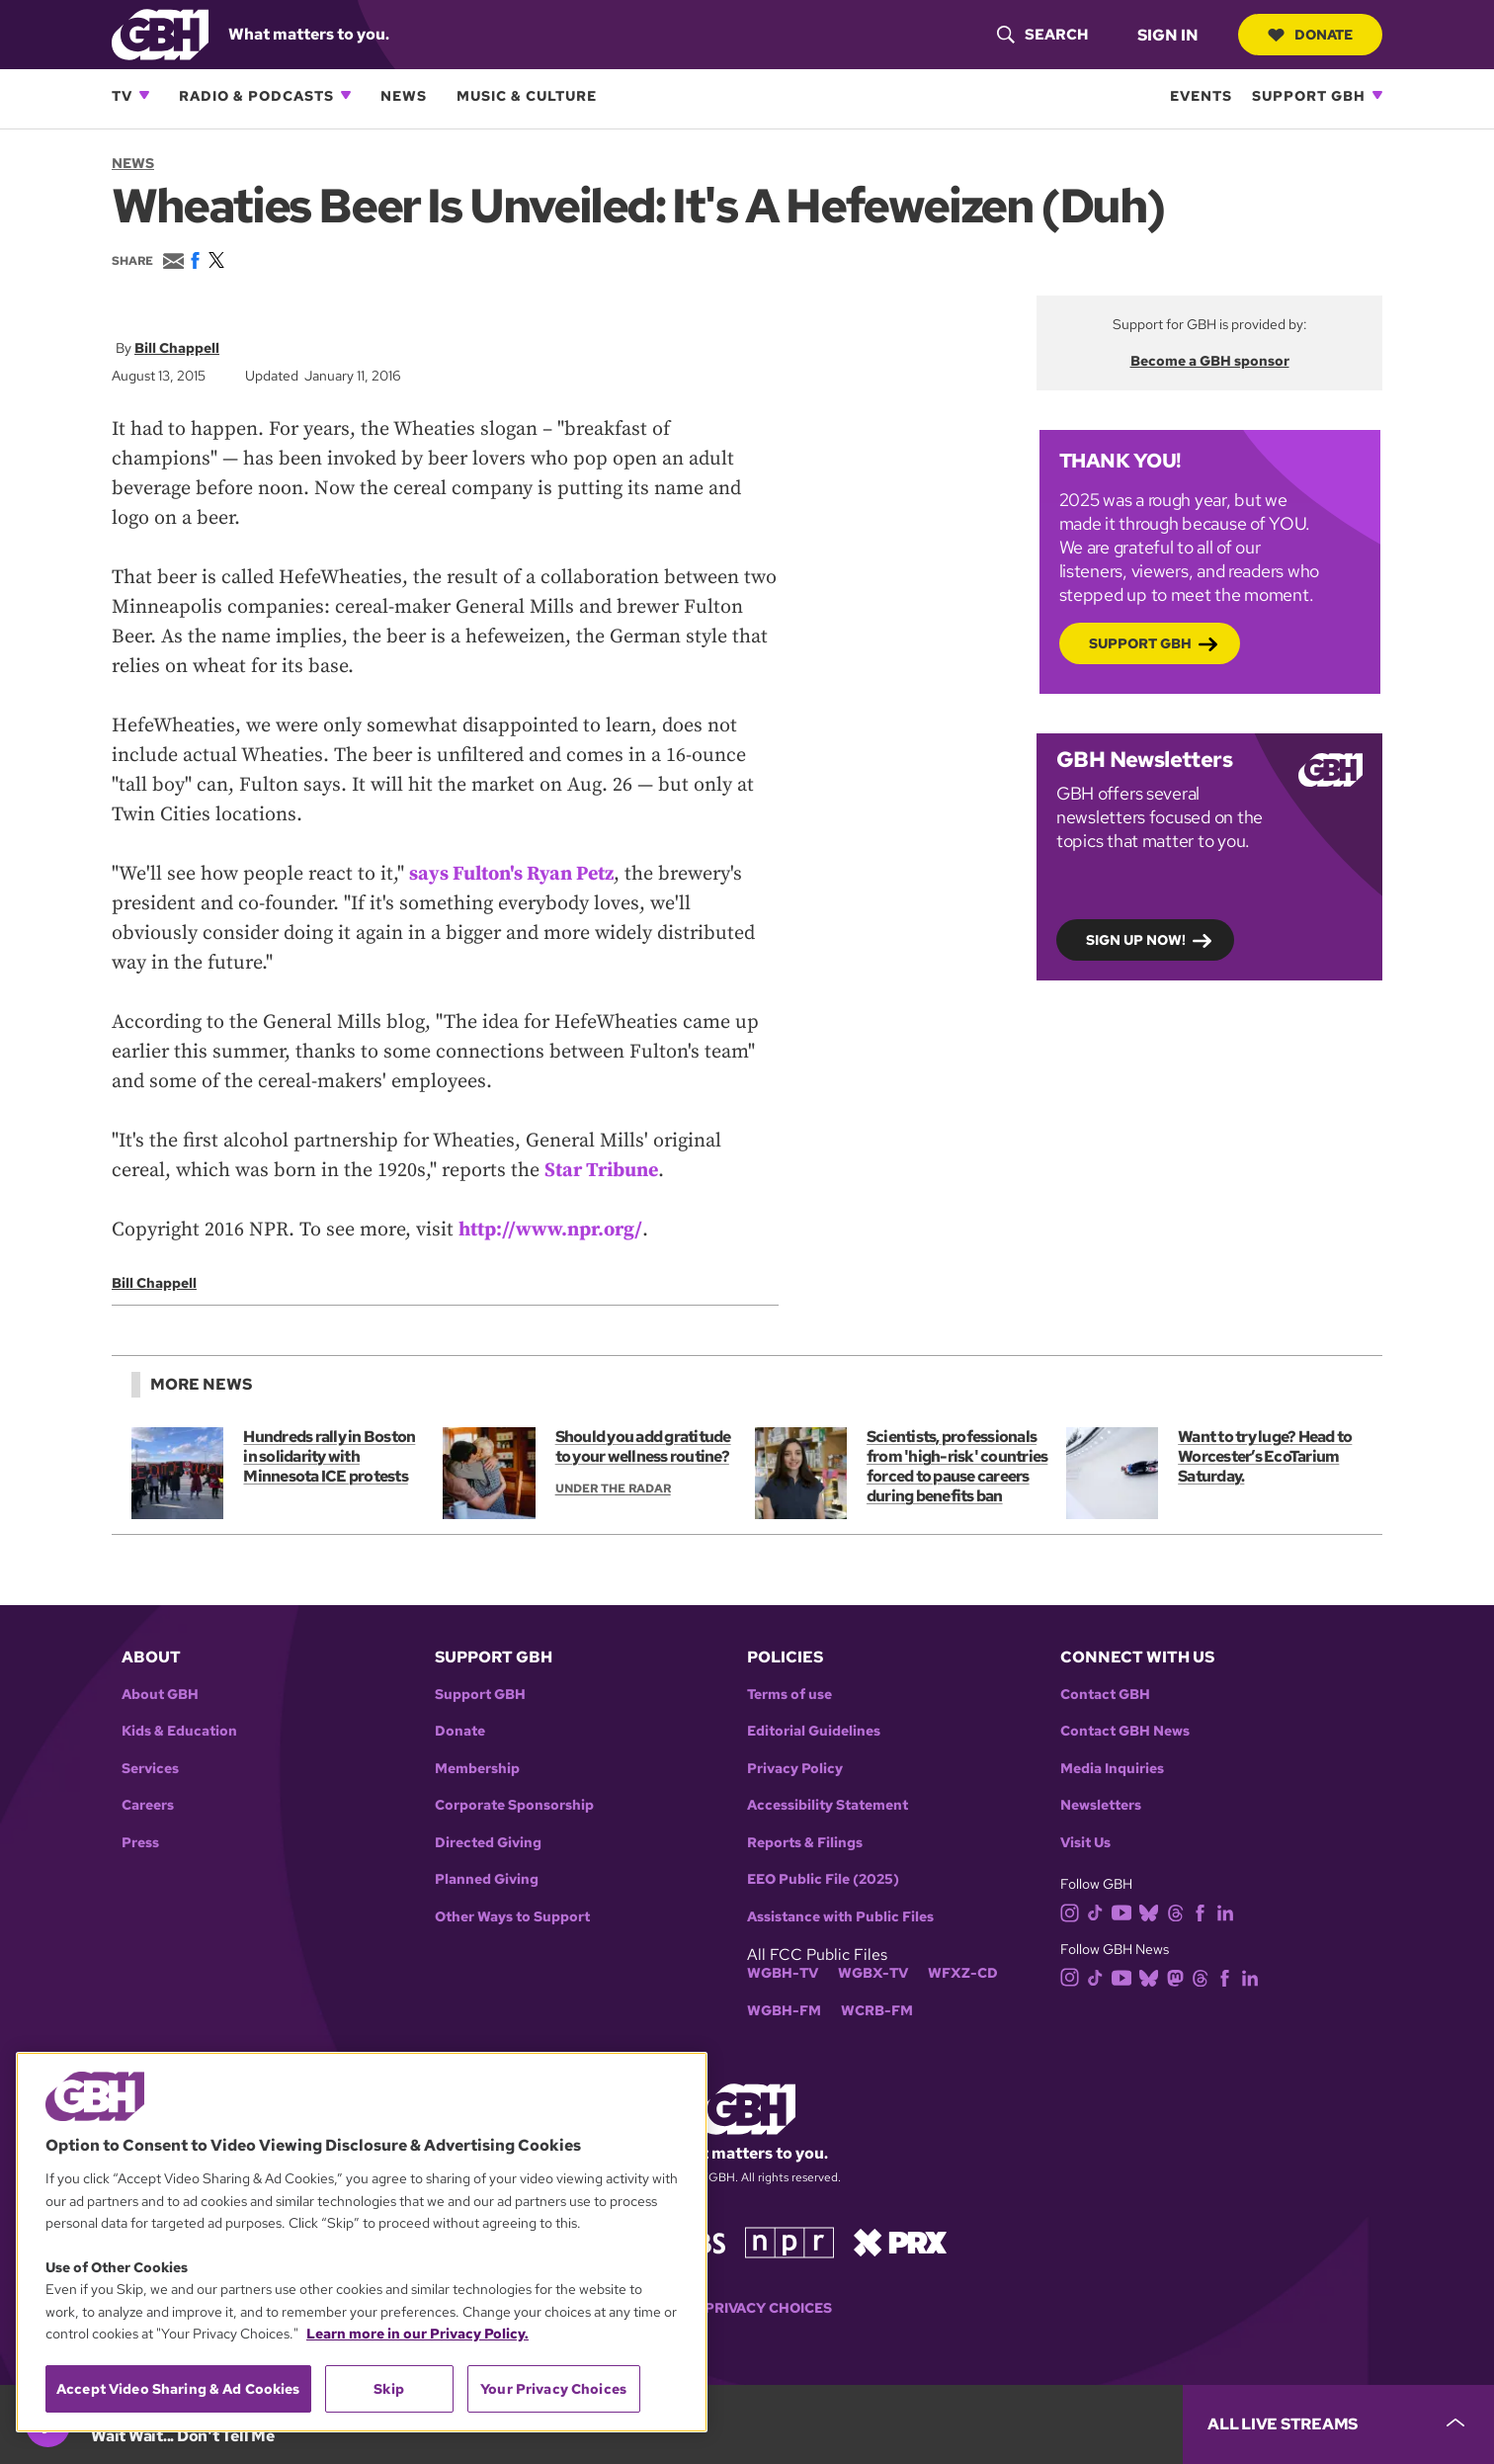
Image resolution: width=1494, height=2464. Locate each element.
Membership (477, 1768)
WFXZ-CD (963, 1973)
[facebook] (1204, 1911)
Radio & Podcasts (256, 95)
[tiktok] (1099, 1911)
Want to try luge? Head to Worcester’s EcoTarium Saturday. (1265, 1456)
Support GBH (1309, 95)
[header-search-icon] (1042, 34)
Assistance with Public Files (840, 1917)
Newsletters (1100, 1805)
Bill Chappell (176, 348)
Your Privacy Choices (747, 2308)
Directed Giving (488, 1842)
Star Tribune (601, 1170)
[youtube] (1125, 1911)
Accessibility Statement (827, 1805)
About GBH (160, 1694)
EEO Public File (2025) (823, 1879)
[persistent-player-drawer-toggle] (1338, 2424)
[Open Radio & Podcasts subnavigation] (346, 95)
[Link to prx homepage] (900, 2241)
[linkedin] (1229, 1911)
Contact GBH (1105, 1694)
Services (150, 1768)
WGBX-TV (873, 1973)
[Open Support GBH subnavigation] (1377, 95)
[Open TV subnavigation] (144, 95)
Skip (389, 2389)
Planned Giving (487, 1879)
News (403, 95)
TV (122, 95)
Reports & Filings (805, 1842)
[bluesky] (1152, 1911)
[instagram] (1074, 1911)
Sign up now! (1136, 939)
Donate (1310, 34)
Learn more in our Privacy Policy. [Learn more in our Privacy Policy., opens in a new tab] (417, 2333)
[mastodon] (1179, 1976)
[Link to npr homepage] (789, 2241)
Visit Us (1085, 1842)
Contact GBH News (1125, 1731)
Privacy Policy (795, 1768)
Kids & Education (179, 1731)
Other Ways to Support (512, 1917)
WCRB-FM (877, 2010)
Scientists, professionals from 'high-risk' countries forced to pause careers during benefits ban (957, 1466)
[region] (361, 2242)
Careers (148, 1805)
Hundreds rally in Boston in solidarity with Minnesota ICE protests (329, 1456)
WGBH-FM (784, 2010)
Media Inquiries (1112, 1768)
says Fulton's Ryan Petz (511, 874)
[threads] (1179, 1911)
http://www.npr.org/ (550, 1230)
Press (140, 1842)
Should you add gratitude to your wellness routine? (643, 1446)
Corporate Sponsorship (514, 1805)
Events (1201, 95)
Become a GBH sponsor (1209, 361)
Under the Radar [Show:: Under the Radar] (613, 1488)
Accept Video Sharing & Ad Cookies (178, 2389)
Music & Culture (526, 95)
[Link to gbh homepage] (160, 33)
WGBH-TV (782, 1973)
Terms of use (789, 1694)
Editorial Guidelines (813, 1731)
